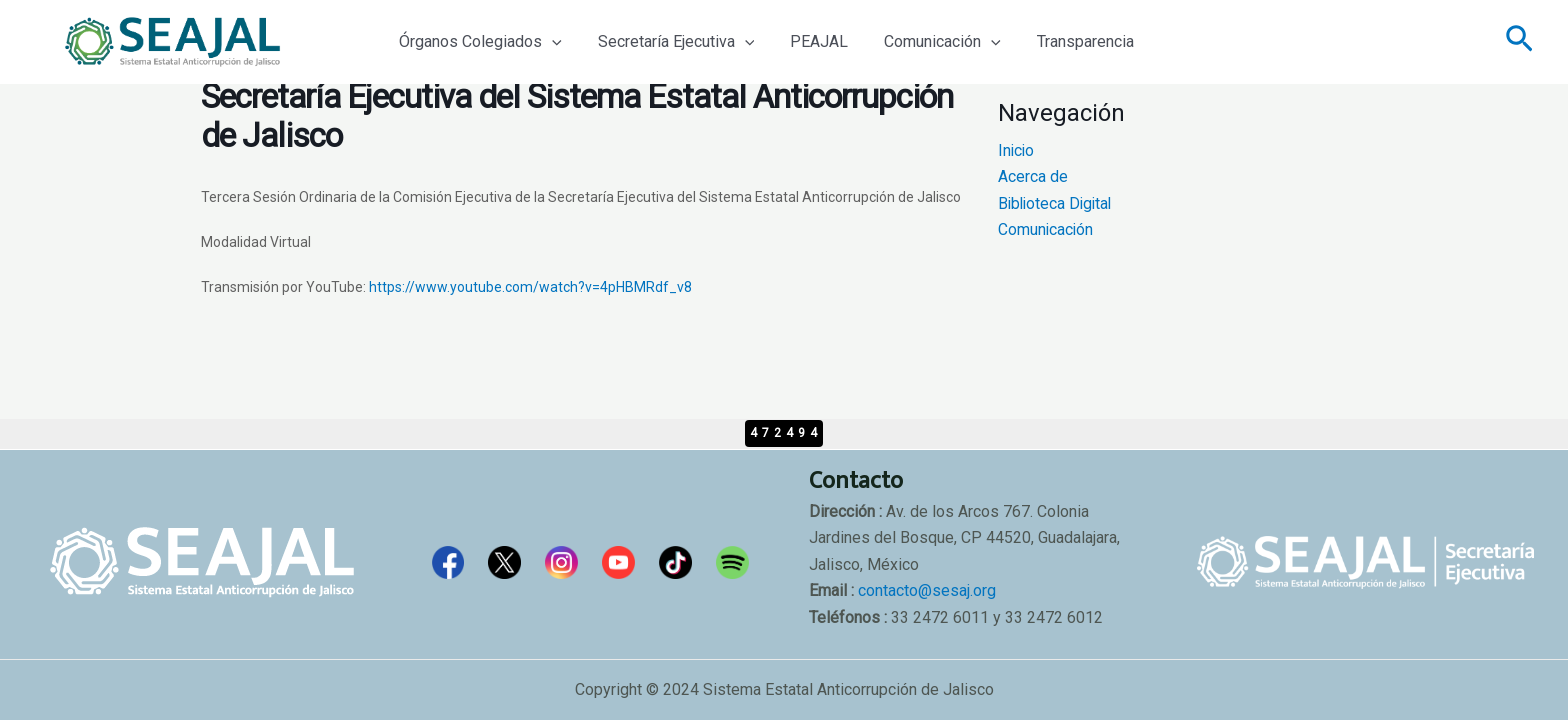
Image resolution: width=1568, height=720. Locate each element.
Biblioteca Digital (1057, 203)
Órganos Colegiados (478, 42)
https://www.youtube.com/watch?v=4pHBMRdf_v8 (530, 287)
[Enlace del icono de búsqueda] (1519, 42)
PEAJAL (809, 41)
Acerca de (1033, 176)
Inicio (1017, 150)
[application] (550, 42)
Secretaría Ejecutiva (670, 42)
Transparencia (1067, 41)
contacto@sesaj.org (927, 590)
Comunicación (928, 42)
